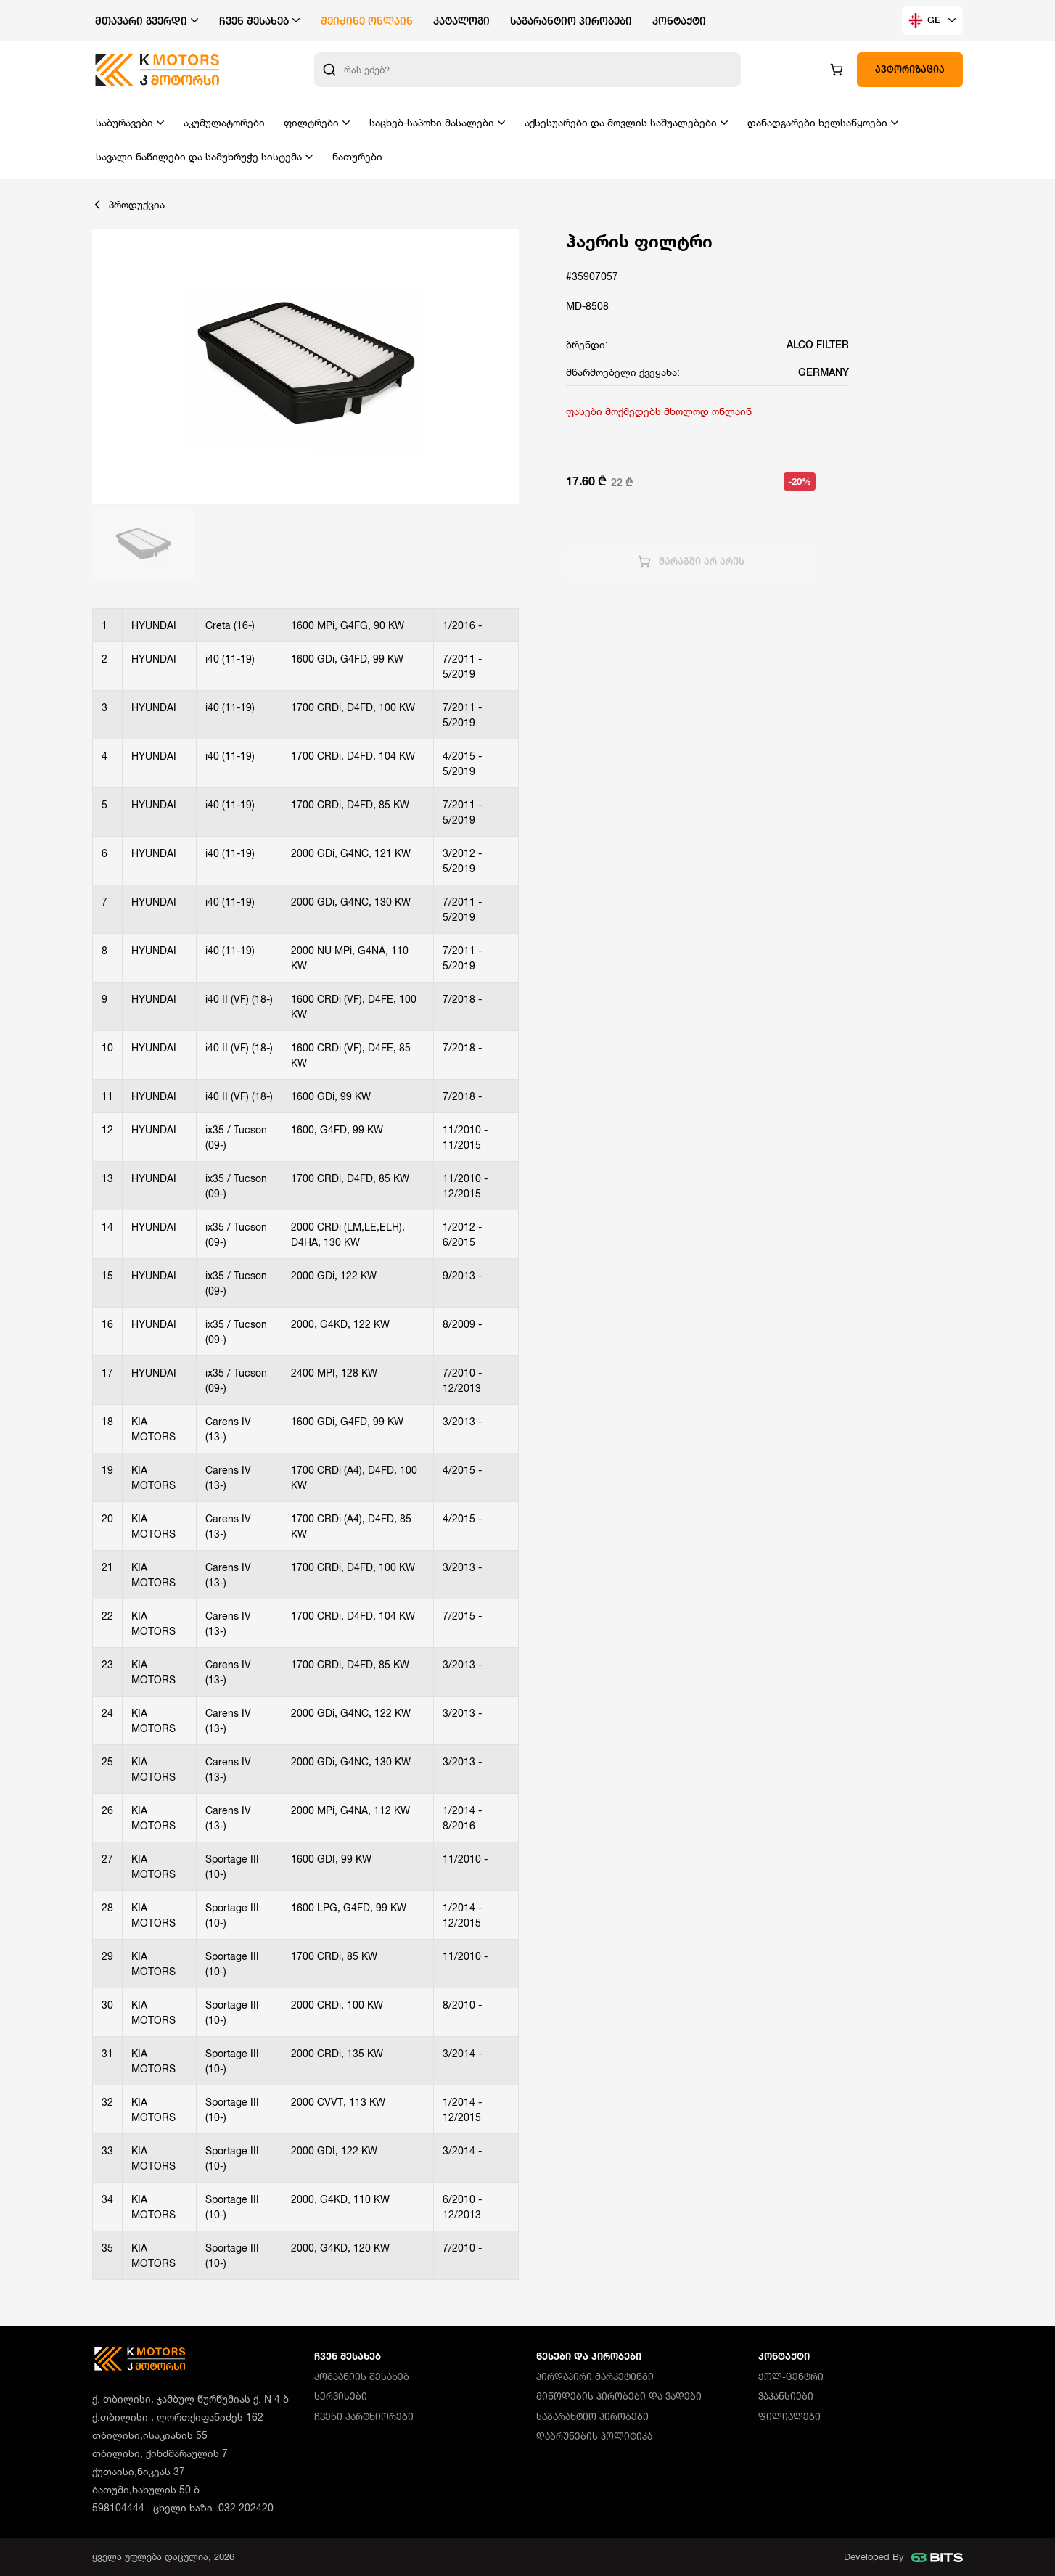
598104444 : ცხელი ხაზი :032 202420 (183, 2507)
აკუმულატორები (224, 122)
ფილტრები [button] (311, 122)
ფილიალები (789, 2416)
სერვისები (340, 2396)
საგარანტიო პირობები (571, 21)
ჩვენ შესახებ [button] (254, 21)
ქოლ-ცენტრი (791, 2376)
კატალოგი (461, 21)
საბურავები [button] (124, 122)
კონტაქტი (679, 21)
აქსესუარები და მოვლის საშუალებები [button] (621, 122)
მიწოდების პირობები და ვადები (619, 2396)
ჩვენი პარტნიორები (364, 2416)
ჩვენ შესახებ (347, 2356)
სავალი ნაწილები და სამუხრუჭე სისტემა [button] (199, 156)
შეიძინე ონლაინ (367, 21)
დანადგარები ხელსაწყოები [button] (817, 122)
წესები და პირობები (588, 2356)
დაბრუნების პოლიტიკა (594, 2436)
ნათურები (357, 156)
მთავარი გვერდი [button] (141, 21)
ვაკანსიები (785, 2396)
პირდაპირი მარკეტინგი (595, 2376)
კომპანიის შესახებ (361, 2376)
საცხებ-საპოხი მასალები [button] (431, 122)
